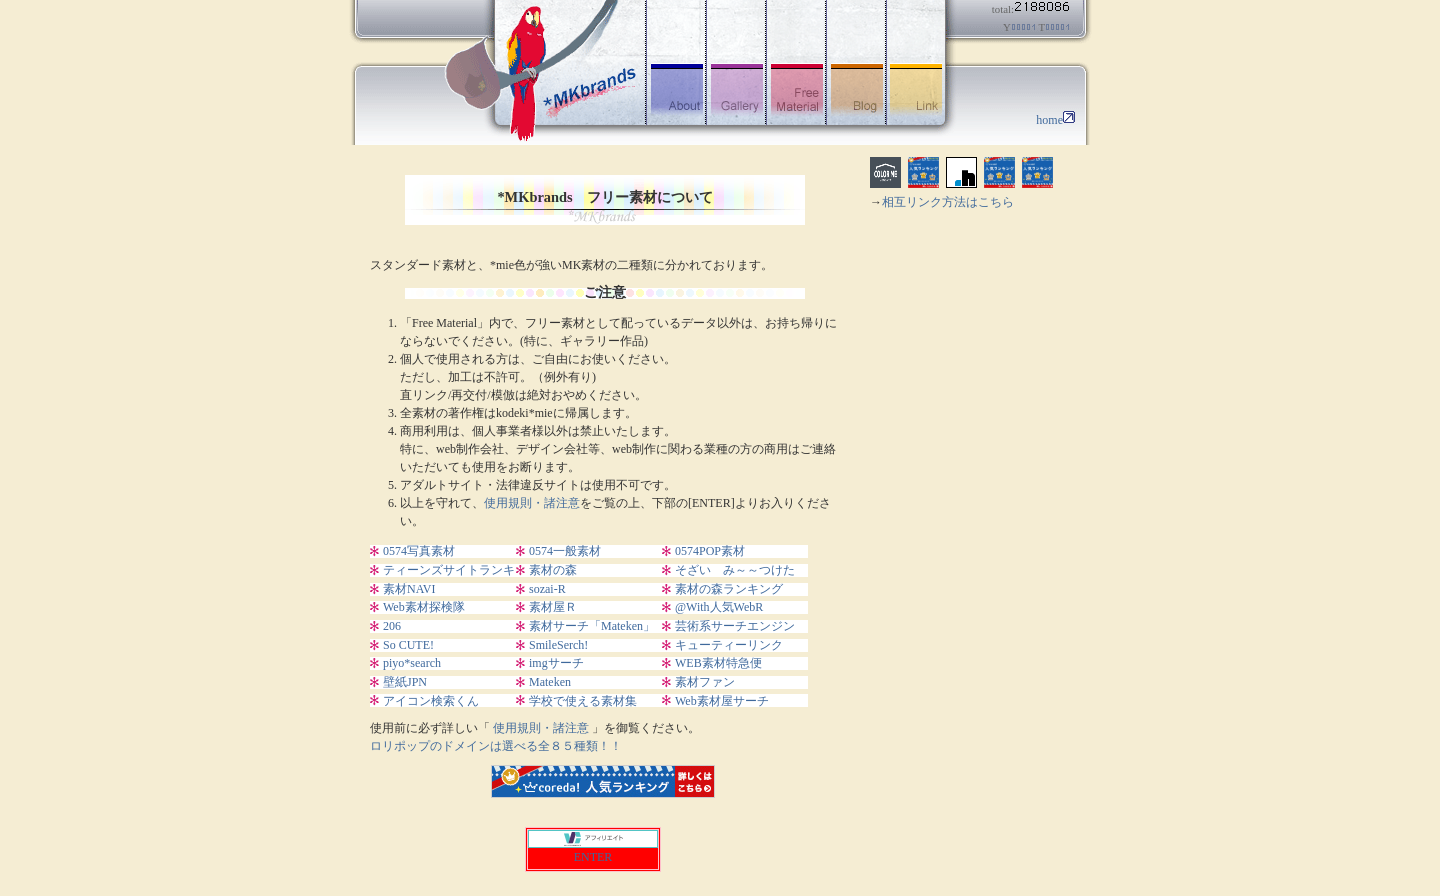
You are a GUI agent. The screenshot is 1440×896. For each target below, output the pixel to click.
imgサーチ (556, 663)
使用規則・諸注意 (532, 503)
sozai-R (547, 589)
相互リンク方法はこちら (948, 202)
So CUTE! (408, 645)
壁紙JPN (405, 682)
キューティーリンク (729, 645)
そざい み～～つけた (735, 570)
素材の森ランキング (729, 589)
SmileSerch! (558, 645)
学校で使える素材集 (583, 701)
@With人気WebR (719, 607)
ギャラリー (735, 62)
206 (392, 626)
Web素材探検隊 (424, 607)
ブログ (855, 62)
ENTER (593, 857)
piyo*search (412, 663)
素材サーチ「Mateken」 (592, 626)
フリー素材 (795, 62)
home (1049, 120)
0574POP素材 (710, 551)
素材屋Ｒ (553, 607)
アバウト (675, 62)
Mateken (550, 682)
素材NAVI (409, 589)
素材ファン (705, 682)
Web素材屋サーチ (722, 701)
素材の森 (553, 570)
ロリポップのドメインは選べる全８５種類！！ (496, 746)
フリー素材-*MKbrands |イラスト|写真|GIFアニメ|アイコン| (495, 62)
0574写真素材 (419, 551)
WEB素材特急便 (718, 663)
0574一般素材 (565, 551)
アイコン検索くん (431, 701)
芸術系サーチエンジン (735, 626)
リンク (915, 62)
